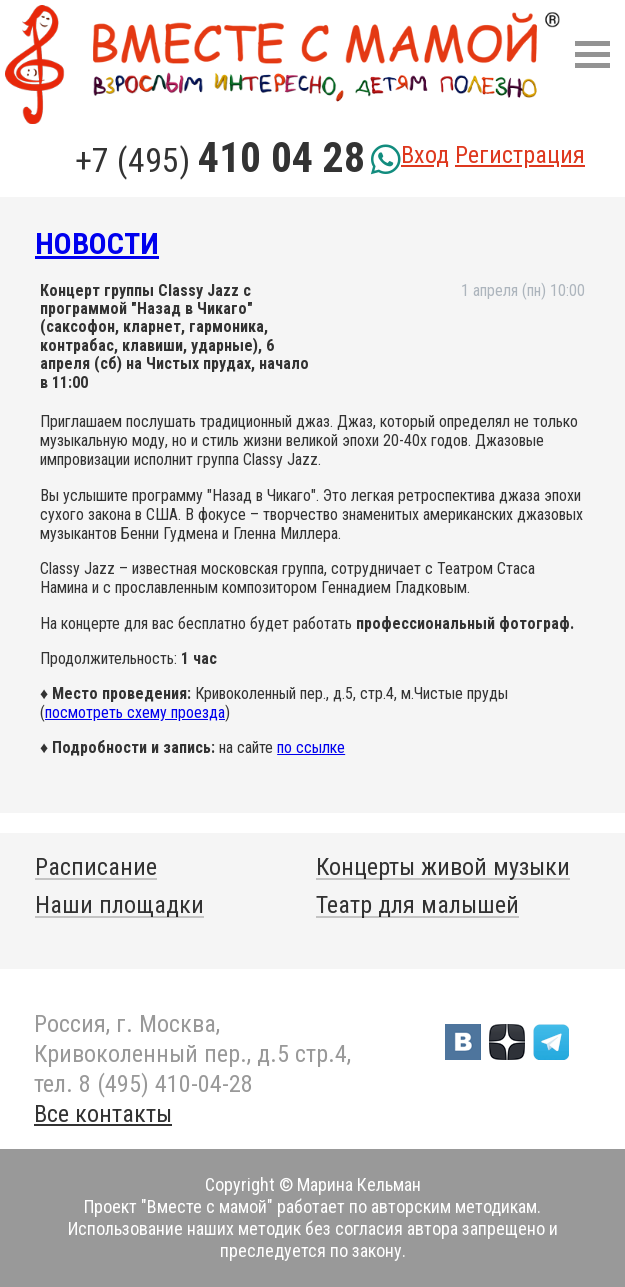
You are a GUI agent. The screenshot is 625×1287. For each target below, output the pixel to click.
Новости (97, 243)
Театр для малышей (417, 905)
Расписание (96, 867)
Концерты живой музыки (443, 867)
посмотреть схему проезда (135, 712)
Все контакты (103, 1114)
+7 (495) (220, 160)
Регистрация (520, 155)
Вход (425, 155)
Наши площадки (119, 905)
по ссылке (311, 747)
